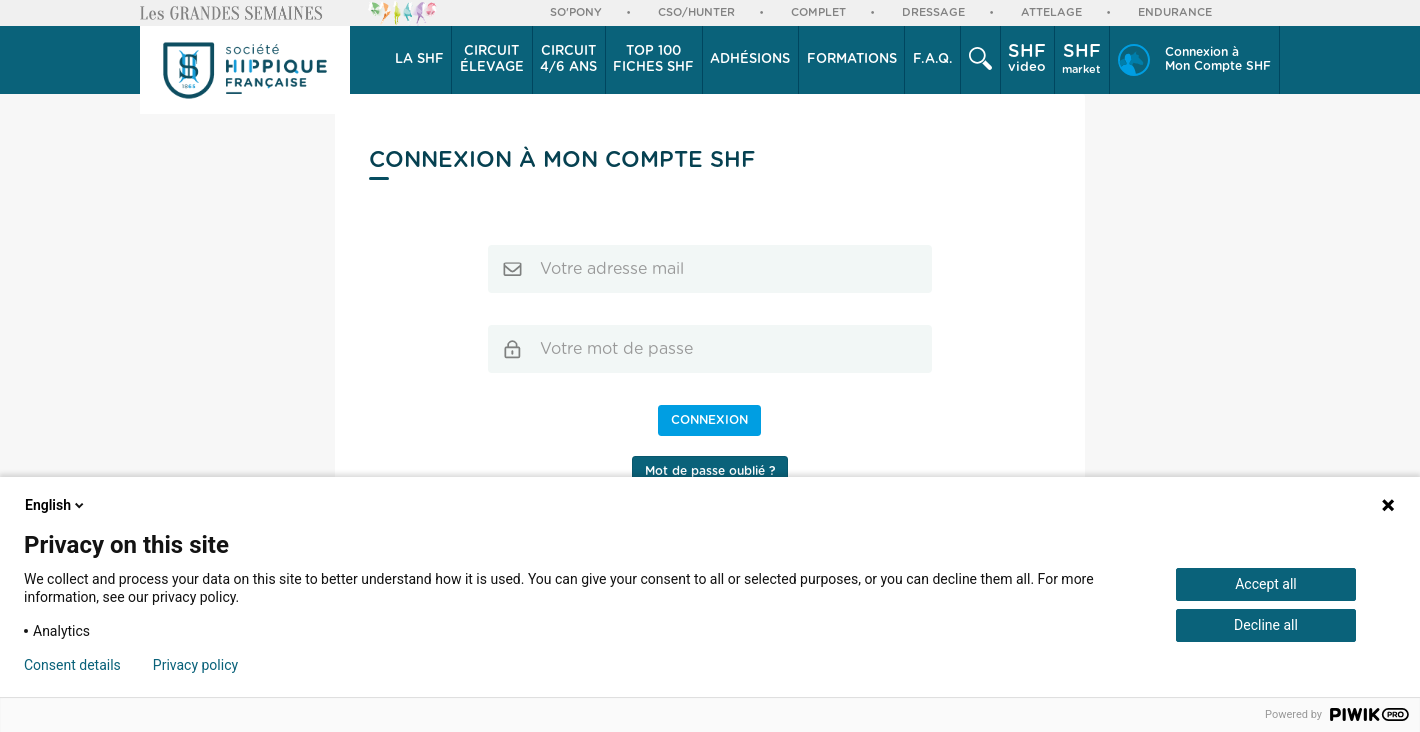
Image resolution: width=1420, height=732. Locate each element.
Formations (852, 59)
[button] (419, 60)
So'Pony (576, 12)
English (56, 505)
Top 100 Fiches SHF (653, 59)
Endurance (1175, 12)
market (1081, 59)
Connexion (709, 420)
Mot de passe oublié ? (710, 471)
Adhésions (750, 59)
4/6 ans (568, 59)
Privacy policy (195, 665)
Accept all (1266, 584)
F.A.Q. (933, 59)
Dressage (933, 12)
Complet (818, 12)
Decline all (1266, 625)
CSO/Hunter (696, 12)
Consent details (72, 665)
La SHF (419, 59)
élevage (492, 59)
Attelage (1051, 12)
